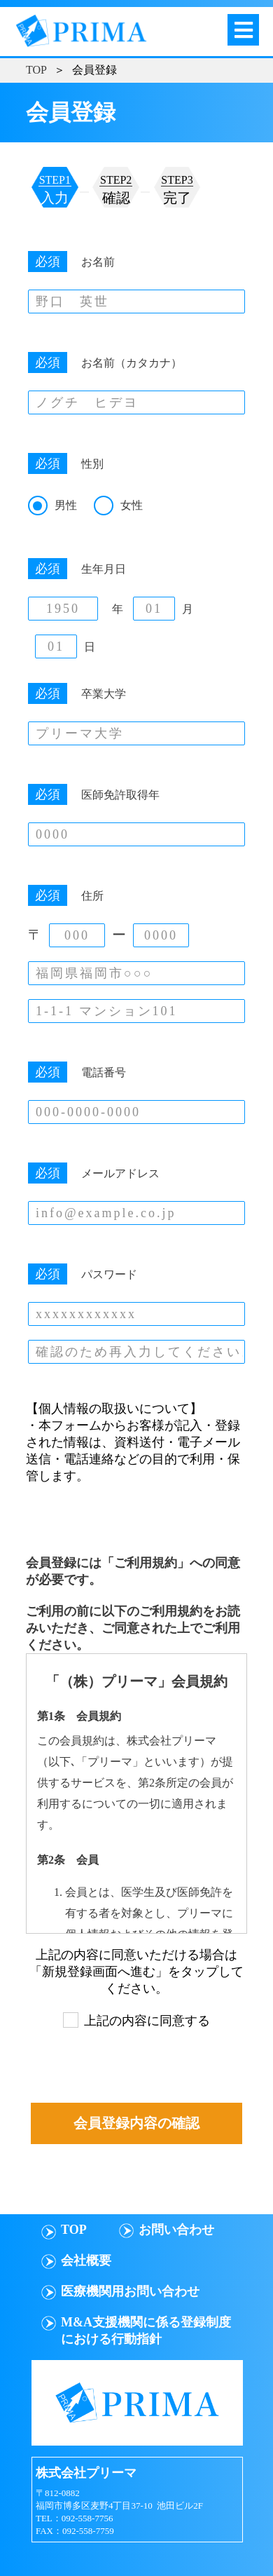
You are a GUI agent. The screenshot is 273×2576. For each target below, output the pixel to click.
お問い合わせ (176, 2230)
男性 (66, 505)
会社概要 (86, 2260)
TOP (36, 70)
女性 (131, 505)
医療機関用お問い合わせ (130, 2291)
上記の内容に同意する (147, 2021)
